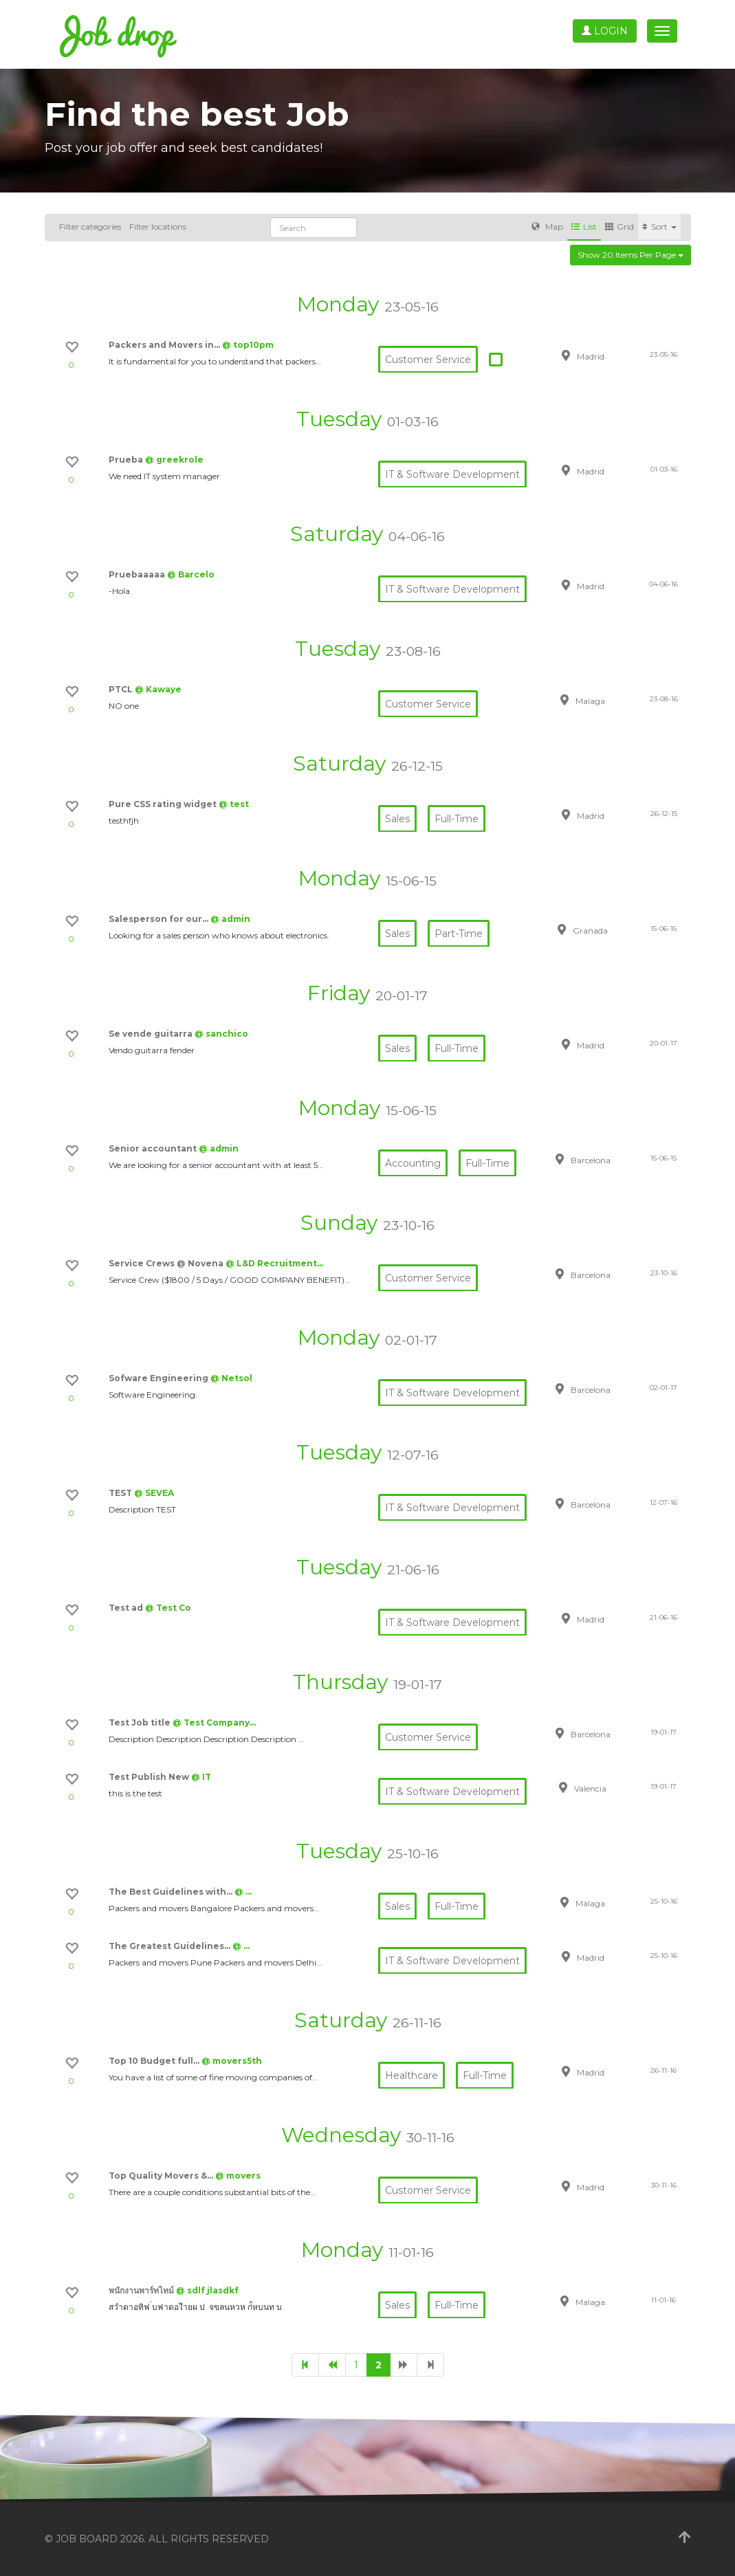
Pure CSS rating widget (164, 804)
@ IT (201, 1777)
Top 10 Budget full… (155, 2061)
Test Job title (141, 1722)
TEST (121, 1493)
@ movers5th (231, 2061)
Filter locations (157, 226)
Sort (659, 226)
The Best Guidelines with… (171, 1891)
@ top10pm (248, 345)
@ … (243, 1891)
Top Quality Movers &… (162, 2175)
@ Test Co (168, 1608)
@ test (234, 804)
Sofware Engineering (159, 1378)
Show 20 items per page (630, 255)
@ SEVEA (154, 1493)
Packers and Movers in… (165, 345)
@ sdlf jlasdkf (207, 2290)
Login (605, 31)
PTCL (122, 689)
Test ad (127, 1608)
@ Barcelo (191, 574)
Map (547, 226)
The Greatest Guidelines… (170, 1946)
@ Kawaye (158, 689)
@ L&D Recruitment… (274, 1263)
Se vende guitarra (152, 1033)
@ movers (238, 2175)
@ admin (230, 919)
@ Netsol (231, 1378)
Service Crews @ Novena (167, 1263)
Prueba (127, 459)
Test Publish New (150, 1777)
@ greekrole (174, 459)
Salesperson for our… (159, 919)
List (584, 226)
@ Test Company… (214, 1722)
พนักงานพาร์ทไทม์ (142, 2290)
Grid (619, 226)
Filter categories (90, 226)
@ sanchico (221, 1033)
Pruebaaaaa (138, 574)
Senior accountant (154, 1148)
